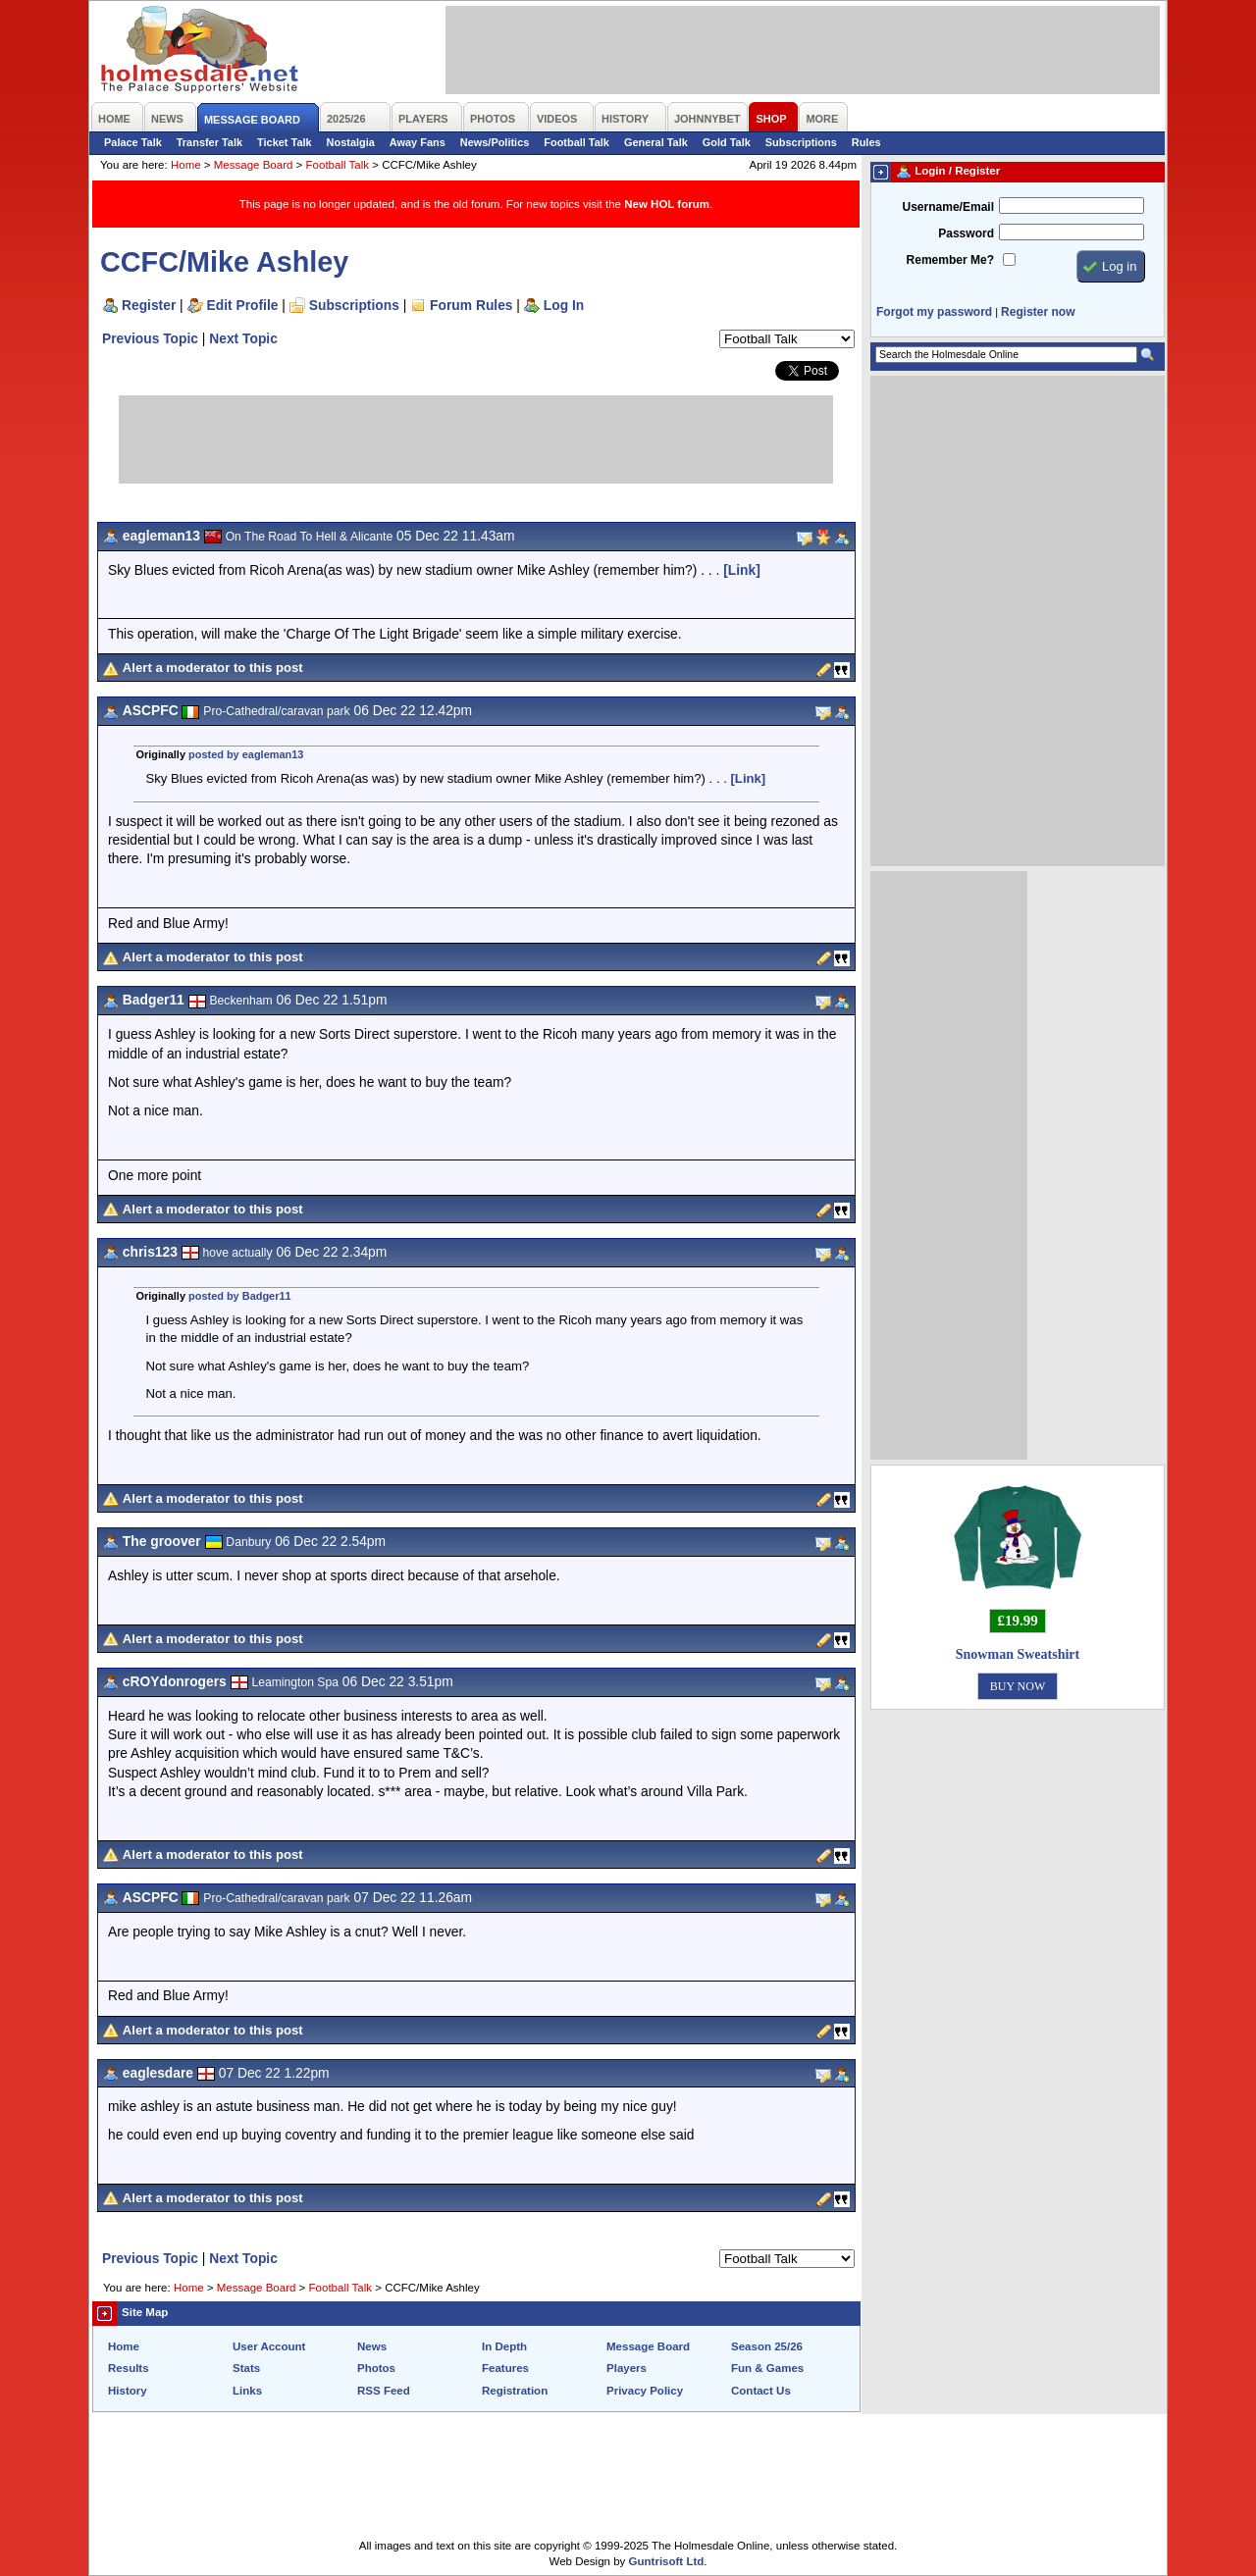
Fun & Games (767, 2368)
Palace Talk (133, 142)
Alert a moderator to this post (213, 667)
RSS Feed (383, 2390)
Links (247, 2390)
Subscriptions (801, 142)
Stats (246, 2368)
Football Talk (576, 142)
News (372, 2346)
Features (505, 2368)
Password (966, 233)
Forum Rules (471, 305)
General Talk (656, 142)
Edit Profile (243, 305)
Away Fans (417, 142)
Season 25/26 (767, 2346)
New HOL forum (666, 204)
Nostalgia (351, 142)
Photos (376, 2368)
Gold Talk (727, 142)
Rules (866, 142)
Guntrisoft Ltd (667, 2561)
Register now (1037, 312)
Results (128, 2368)
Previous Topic (150, 338)
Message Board (253, 165)
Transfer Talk (209, 142)
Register (149, 305)
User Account (269, 2346)
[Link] (741, 570)
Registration (515, 2390)
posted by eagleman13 (245, 754)
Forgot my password (934, 312)
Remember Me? (950, 260)
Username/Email (948, 207)
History (127, 2390)
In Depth (504, 2346)
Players (626, 2368)
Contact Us (761, 2390)
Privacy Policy (644, 2390)
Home (186, 165)
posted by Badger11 (239, 1296)
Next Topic (243, 338)
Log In (564, 305)
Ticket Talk (284, 142)
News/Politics (495, 142)
